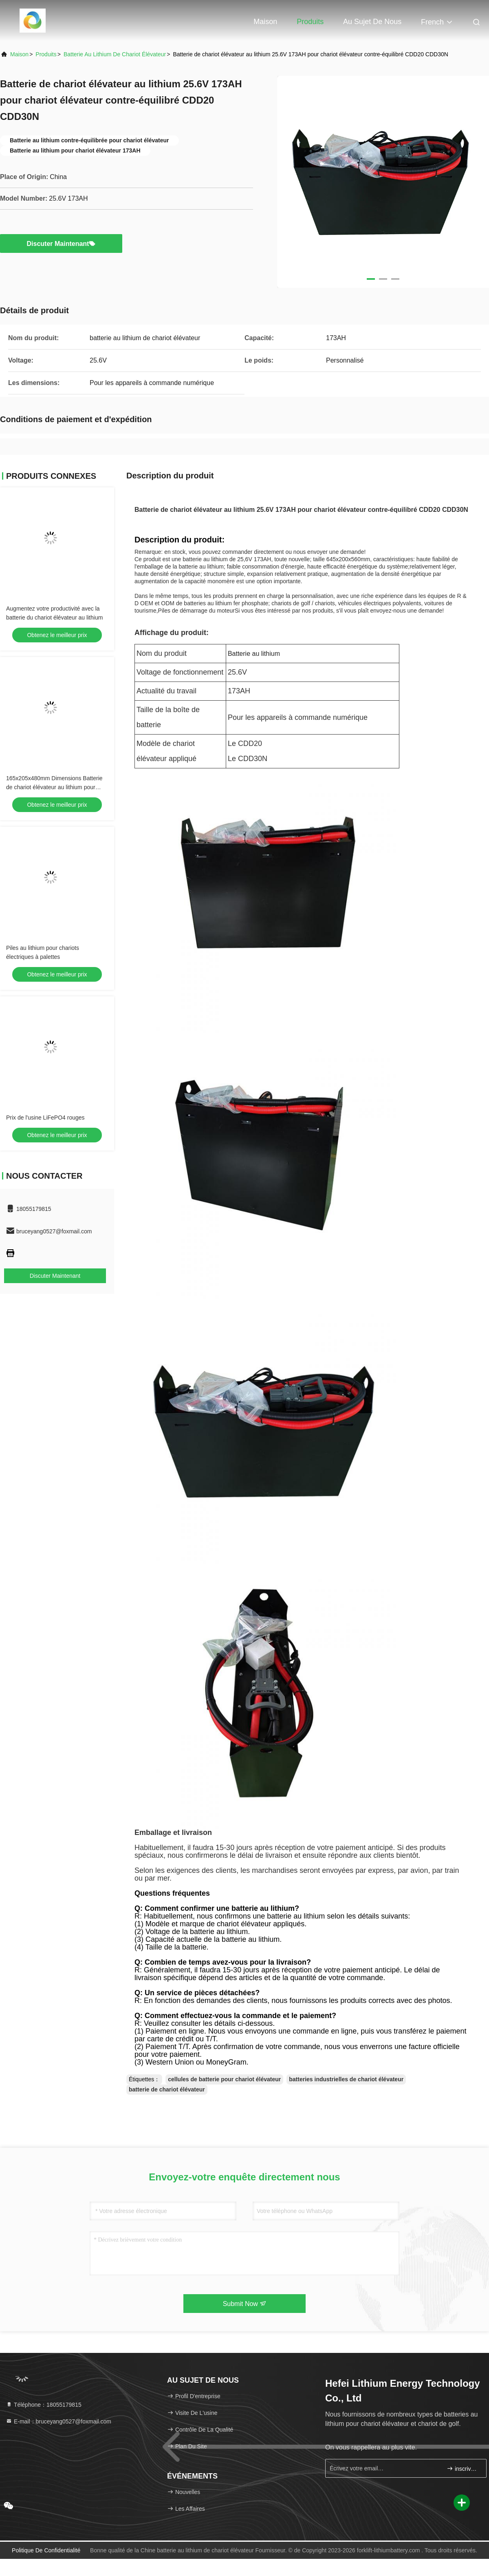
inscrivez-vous (463, 2468)
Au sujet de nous (372, 22)
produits (45, 54)
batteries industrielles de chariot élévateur (346, 2079)
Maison (265, 22)
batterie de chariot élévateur (167, 2089)
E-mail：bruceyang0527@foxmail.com (58, 2421)
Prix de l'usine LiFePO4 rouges (45, 1117)
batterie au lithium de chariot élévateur (115, 54)
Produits (310, 22)
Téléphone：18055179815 (44, 2404)
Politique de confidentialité (46, 2550)
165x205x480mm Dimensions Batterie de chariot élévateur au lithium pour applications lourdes (54, 787)
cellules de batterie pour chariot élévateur (224, 2079)
